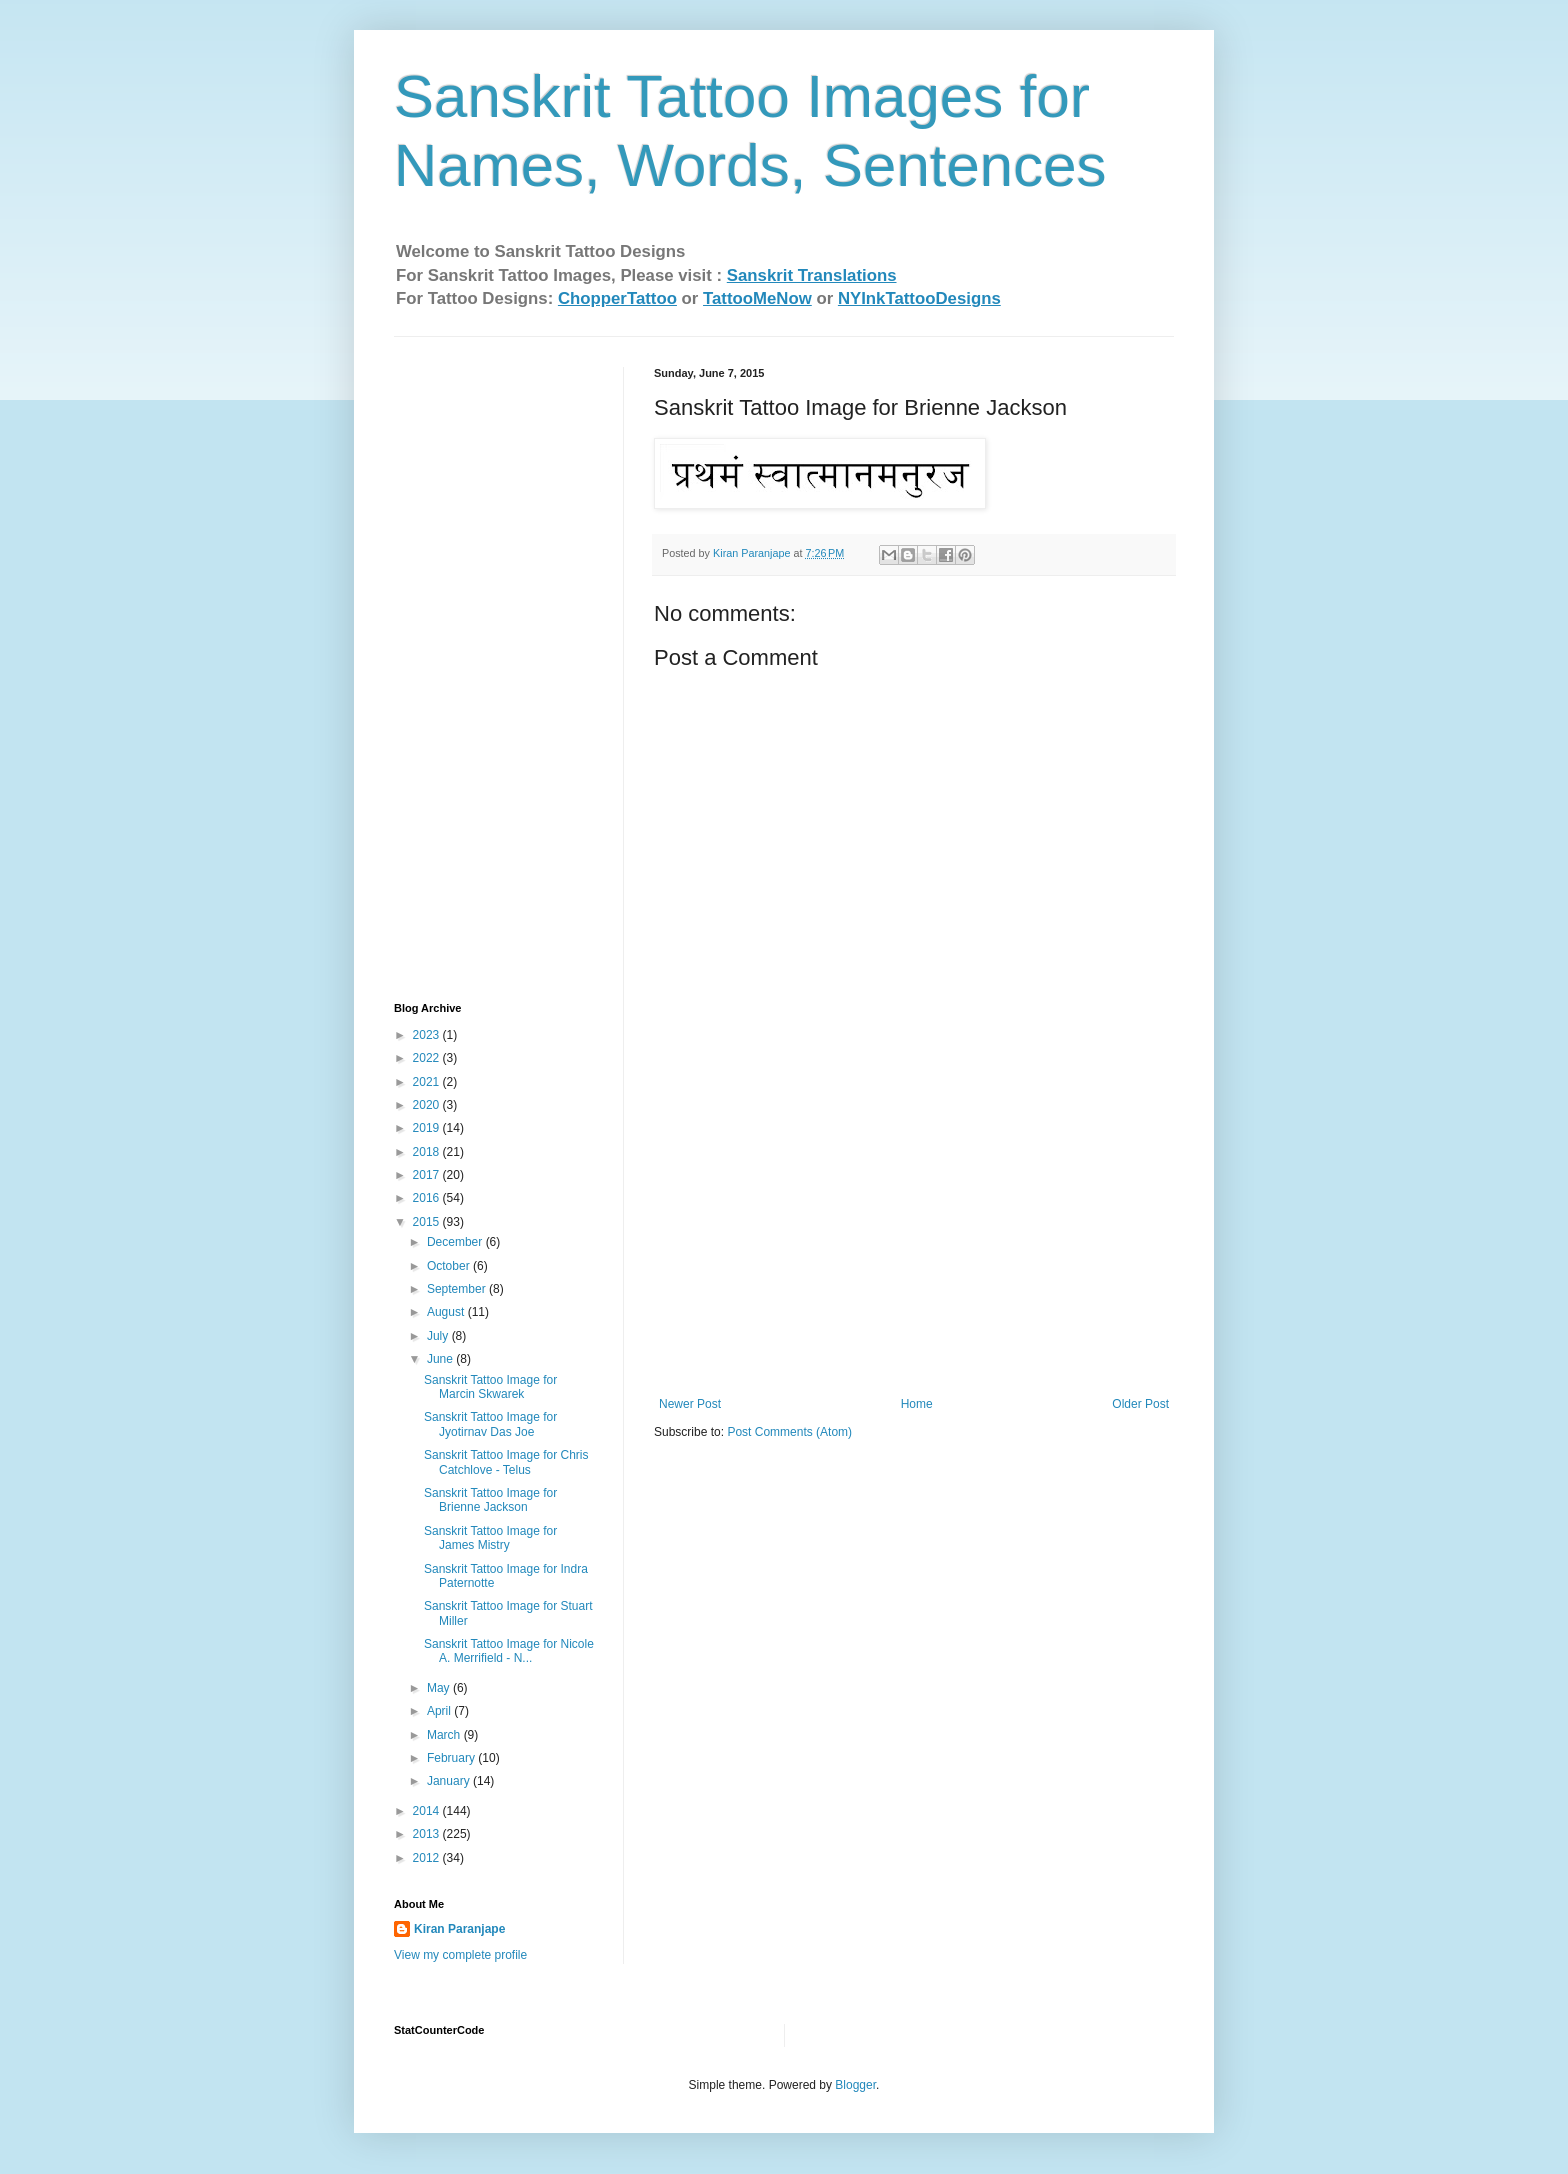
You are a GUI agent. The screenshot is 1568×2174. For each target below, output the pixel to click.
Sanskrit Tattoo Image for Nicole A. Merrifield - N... (509, 1651)
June (441, 1359)
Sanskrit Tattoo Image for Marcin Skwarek (490, 1387)
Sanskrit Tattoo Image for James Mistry (490, 1538)
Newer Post (690, 1404)
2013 (428, 1834)
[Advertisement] (914, 1247)
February (452, 1758)
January (450, 1781)
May (440, 1688)
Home (917, 1404)
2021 (428, 1082)
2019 (428, 1128)
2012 (428, 1858)
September (458, 1289)
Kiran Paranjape (459, 1929)
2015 (428, 1222)
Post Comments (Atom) (789, 1432)
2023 (428, 1035)
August (447, 1312)
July (439, 1336)
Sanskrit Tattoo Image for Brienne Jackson (490, 1500)
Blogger (855, 2085)
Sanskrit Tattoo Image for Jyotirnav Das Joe (490, 1424)
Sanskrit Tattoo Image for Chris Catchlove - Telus (506, 1462)
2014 (428, 1811)
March (445, 1735)
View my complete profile (460, 1955)
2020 (428, 1105)
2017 (428, 1175)
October (450, 1266)
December (456, 1242)
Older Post (1140, 1404)
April (440, 1711)
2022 (428, 1058)
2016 (428, 1198)
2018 (428, 1152)
